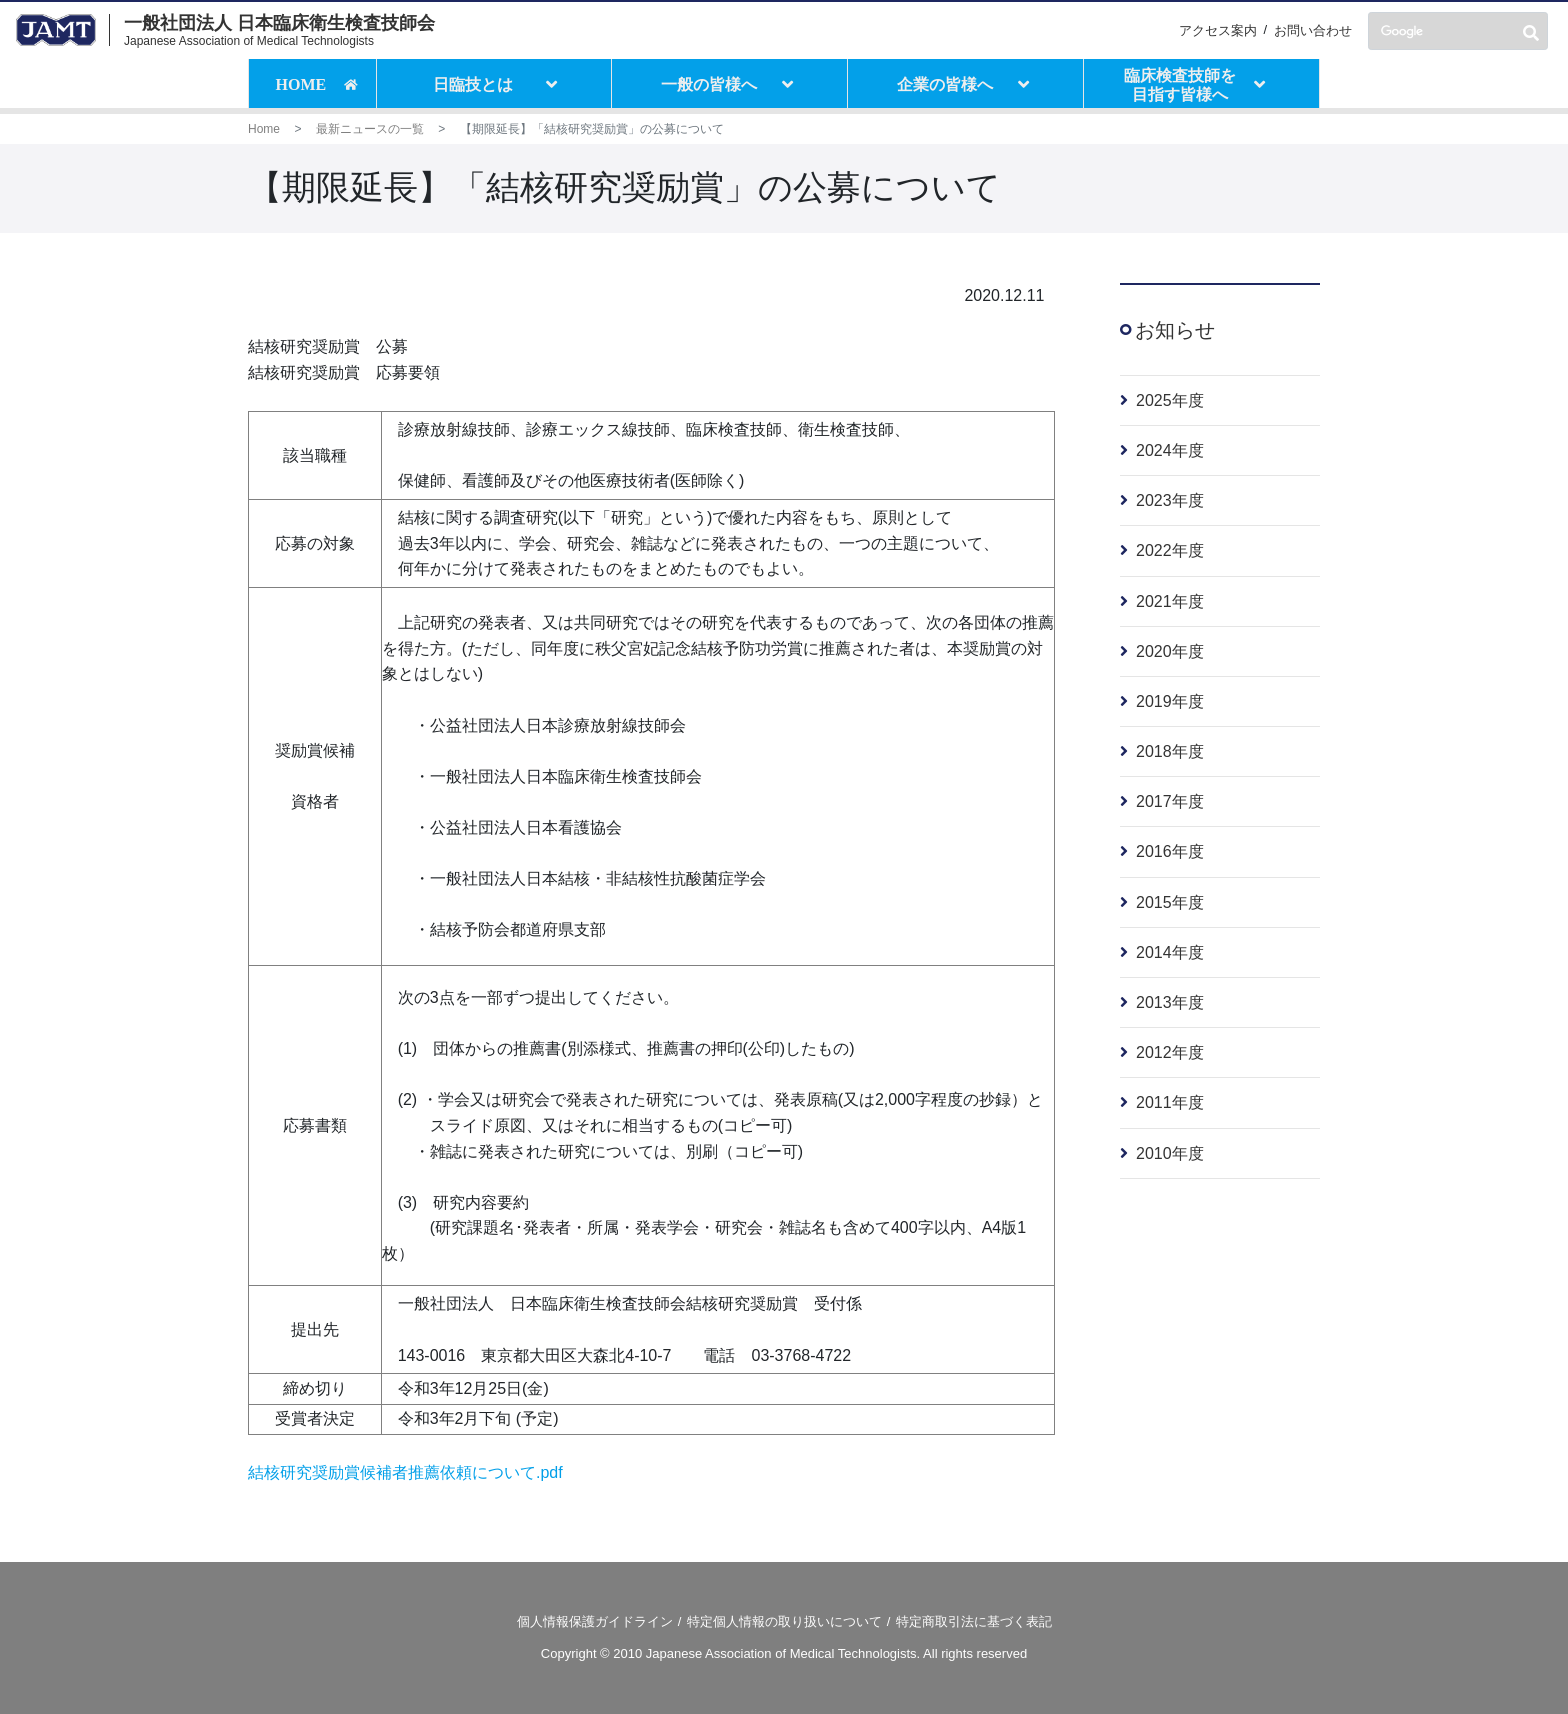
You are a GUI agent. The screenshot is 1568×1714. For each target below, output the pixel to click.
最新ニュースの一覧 (370, 129)
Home (264, 129)
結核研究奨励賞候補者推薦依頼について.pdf (405, 1472)
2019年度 (1170, 701)
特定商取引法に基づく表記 (974, 1621)
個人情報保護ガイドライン (595, 1621)
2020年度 (1170, 651)
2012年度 (1170, 1052)
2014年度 (1170, 952)
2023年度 (1170, 500)
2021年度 (1170, 601)
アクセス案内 (1218, 30)
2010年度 (1170, 1153)
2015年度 (1170, 902)
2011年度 (1170, 1102)
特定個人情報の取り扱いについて (784, 1621)
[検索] (1458, 31)
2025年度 (1170, 400)
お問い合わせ (1313, 30)
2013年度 (1170, 1002)
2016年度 (1170, 851)
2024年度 (1170, 450)
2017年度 (1170, 801)
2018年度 (1170, 751)
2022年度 (1170, 550)
